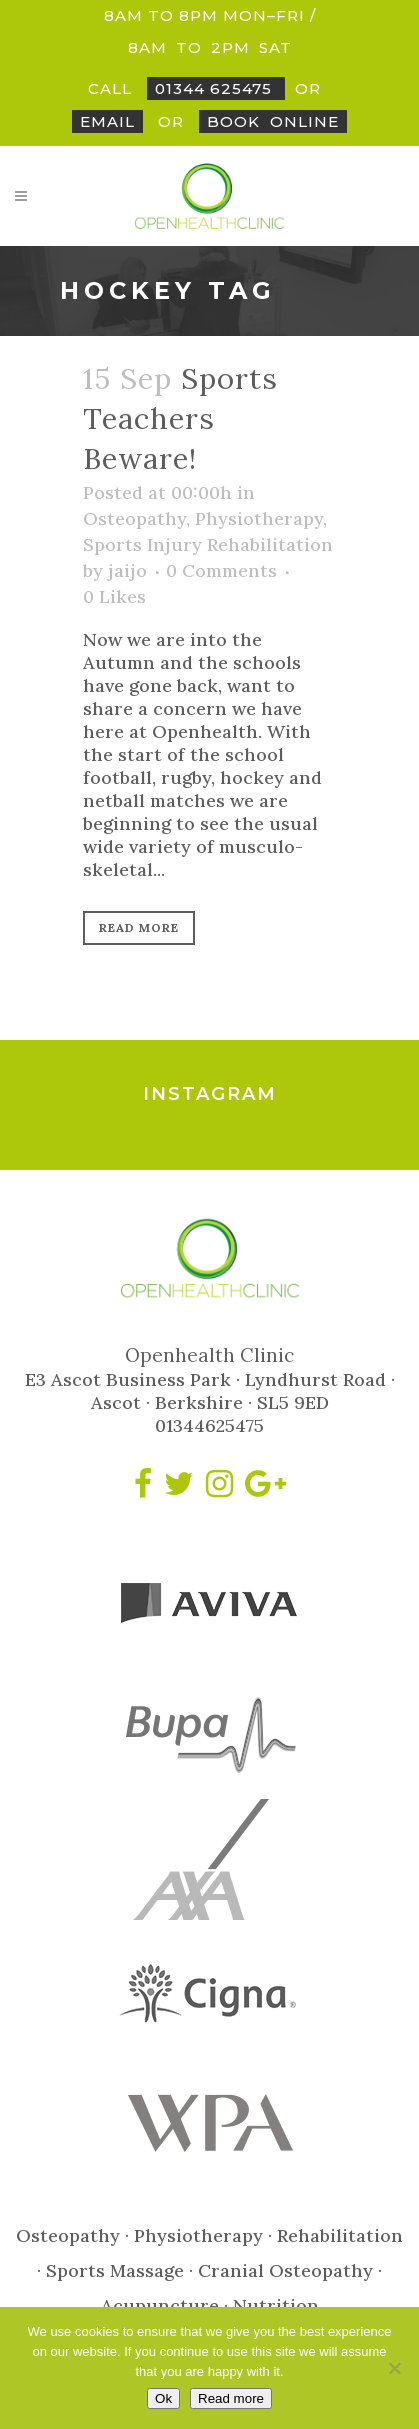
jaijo (127, 570)
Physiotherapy (259, 518)
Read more (231, 2398)
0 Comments (221, 570)
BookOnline (273, 121)
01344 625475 (216, 88)
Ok (163, 2398)
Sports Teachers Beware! (180, 418)
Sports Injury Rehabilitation (208, 544)
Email (107, 121)
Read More (139, 927)
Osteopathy (134, 518)
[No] (394, 2368)
